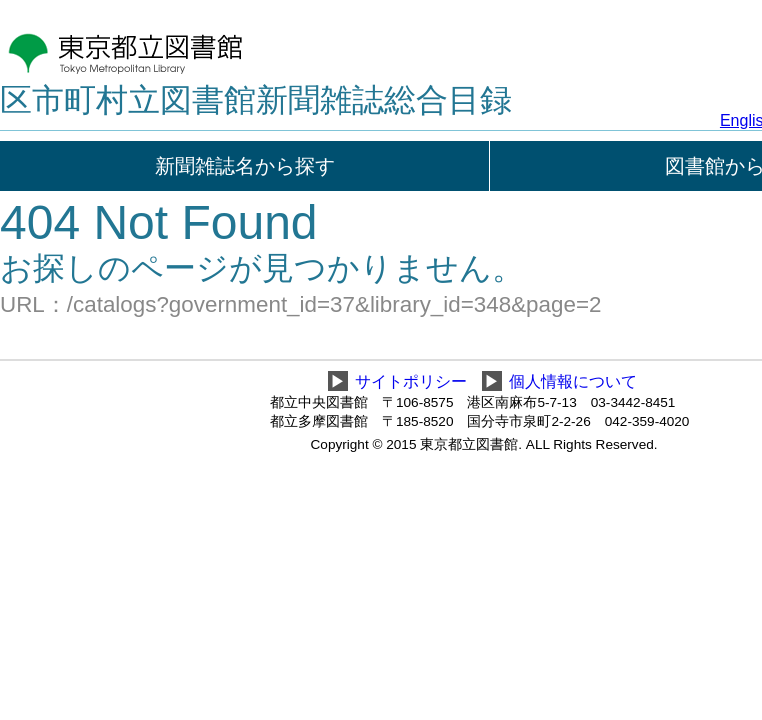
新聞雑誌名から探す (245, 166)
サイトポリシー (411, 381)
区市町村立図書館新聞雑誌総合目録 (256, 100)
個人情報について (573, 381)
